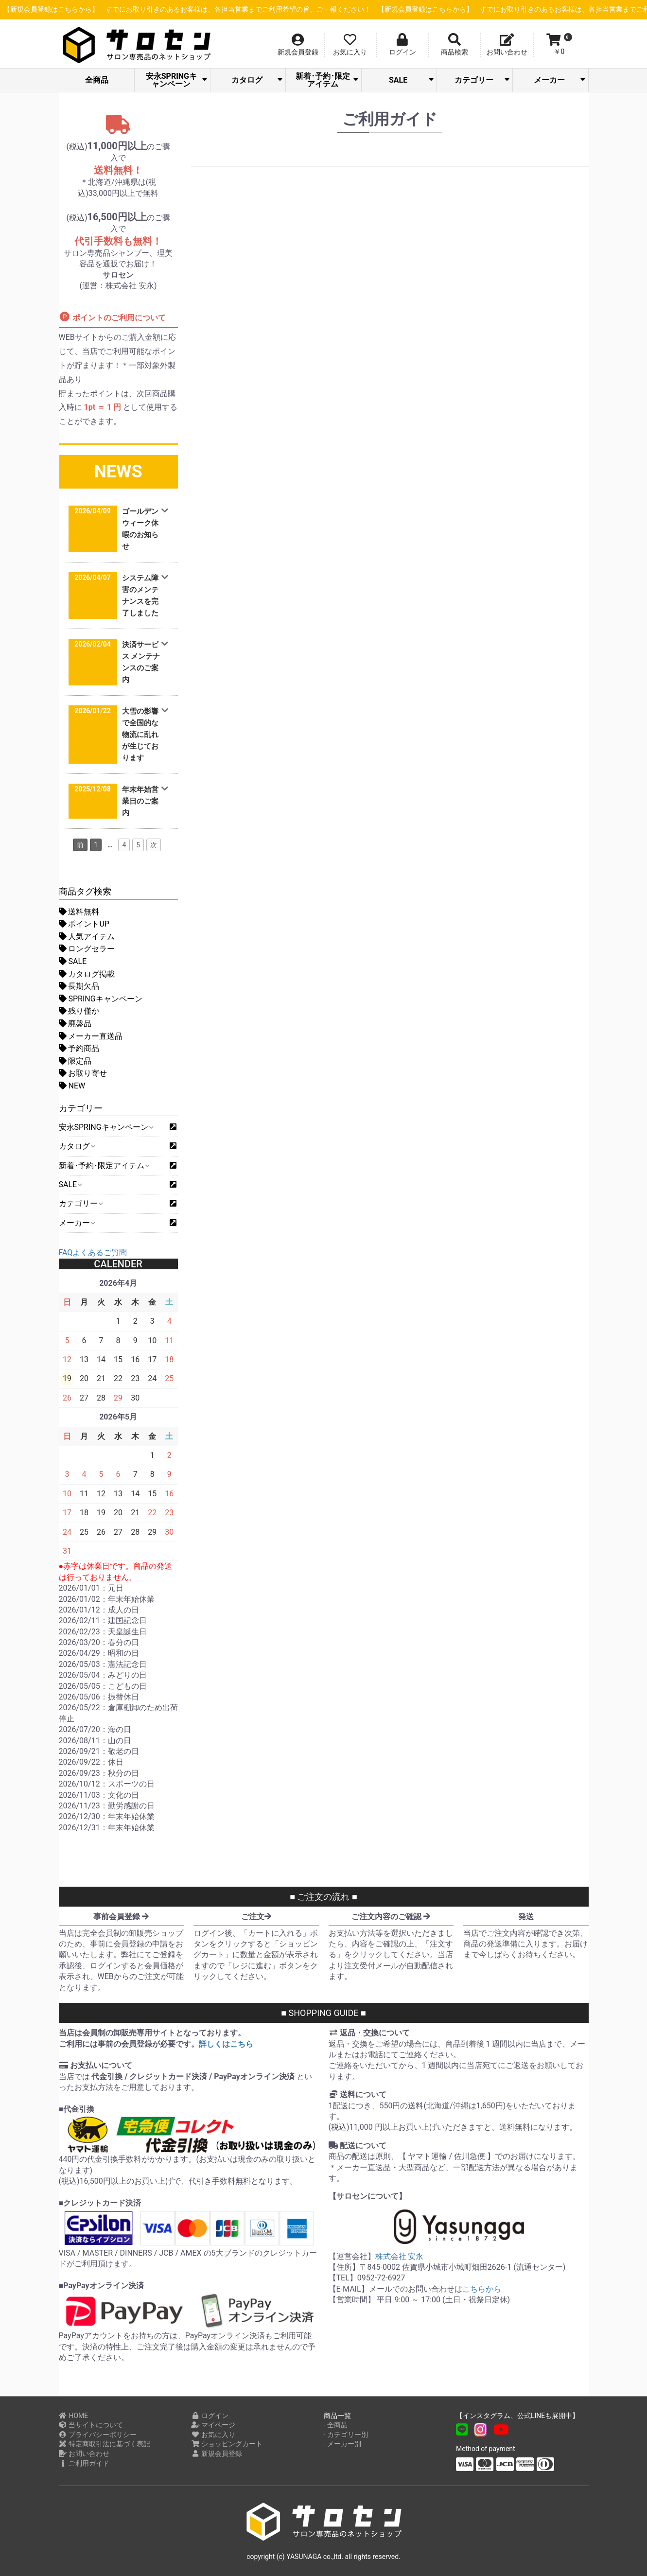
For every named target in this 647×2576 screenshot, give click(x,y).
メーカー (559, 80)
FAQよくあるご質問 (93, 1252)
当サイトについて (91, 2425)
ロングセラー (87, 948)
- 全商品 (336, 2425)
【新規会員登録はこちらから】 (223, 9)
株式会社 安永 (399, 2256)
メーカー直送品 (91, 1036)
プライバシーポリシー (98, 2434)
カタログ (256, 80)
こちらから (481, 2289)
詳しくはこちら (226, 2044)
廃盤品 (75, 1023)
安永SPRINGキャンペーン (176, 79)
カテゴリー (482, 80)
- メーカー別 (342, 2444)
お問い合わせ (84, 2453)
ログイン (209, 2415)
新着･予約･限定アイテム (327, 79)
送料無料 (79, 911)
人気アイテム (87, 936)
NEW (72, 1085)
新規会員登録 (216, 2453)
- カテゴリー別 (346, 2434)
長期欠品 (79, 986)
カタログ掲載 (87, 974)
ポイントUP (84, 924)
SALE (411, 80)
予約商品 (79, 1048)
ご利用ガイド (84, 2463)
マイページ (213, 2425)
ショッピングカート (226, 2444)
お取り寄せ (83, 1073)
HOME (73, 2415)
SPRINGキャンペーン (100, 998)
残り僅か (79, 1011)
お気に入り (213, 2434)
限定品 (75, 1061)
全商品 (96, 80)
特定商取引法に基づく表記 (105, 2444)
